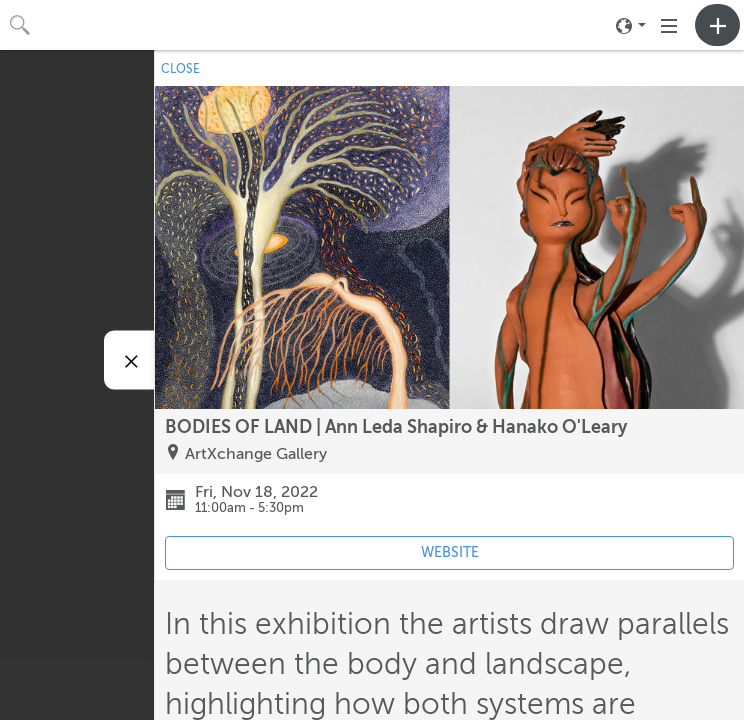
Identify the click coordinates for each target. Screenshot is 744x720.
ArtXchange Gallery (256, 454)
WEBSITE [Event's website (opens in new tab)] (450, 552)
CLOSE (180, 69)
